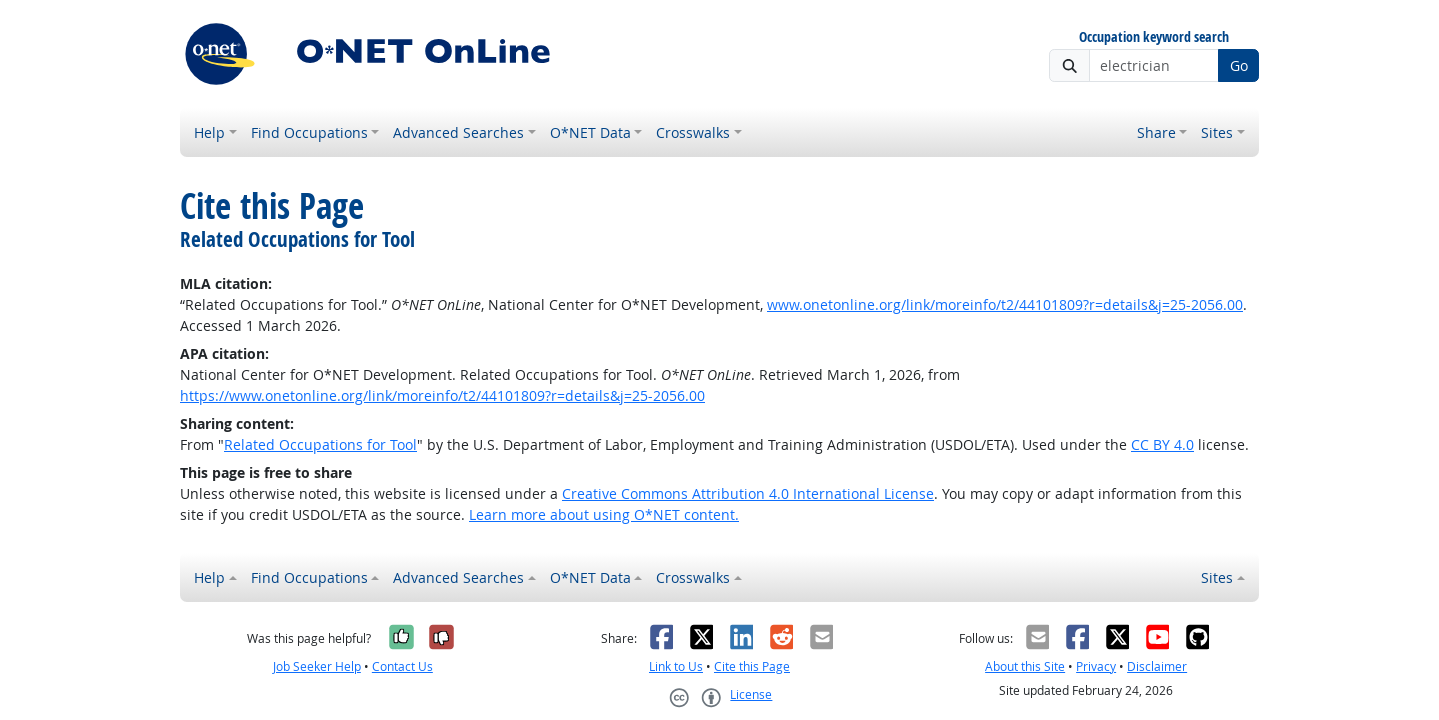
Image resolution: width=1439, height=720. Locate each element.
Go (1239, 65)
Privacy (1096, 666)
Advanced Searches (458, 132)
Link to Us (676, 666)
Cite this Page (752, 666)
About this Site (1025, 666)
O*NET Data (590, 132)
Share (1156, 132)
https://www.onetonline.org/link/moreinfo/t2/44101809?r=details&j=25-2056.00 (442, 395)
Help (209, 132)
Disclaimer (1157, 666)
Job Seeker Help (317, 666)
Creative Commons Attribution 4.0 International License (748, 493)
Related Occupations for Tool (320, 444)
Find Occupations (309, 132)
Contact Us (402, 666)
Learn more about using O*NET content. (604, 514)
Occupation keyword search (1154, 37)
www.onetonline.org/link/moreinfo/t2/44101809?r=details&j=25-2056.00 (1005, 304)
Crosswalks (693, 132)
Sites (1217, 132)
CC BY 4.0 (1162, 444)
